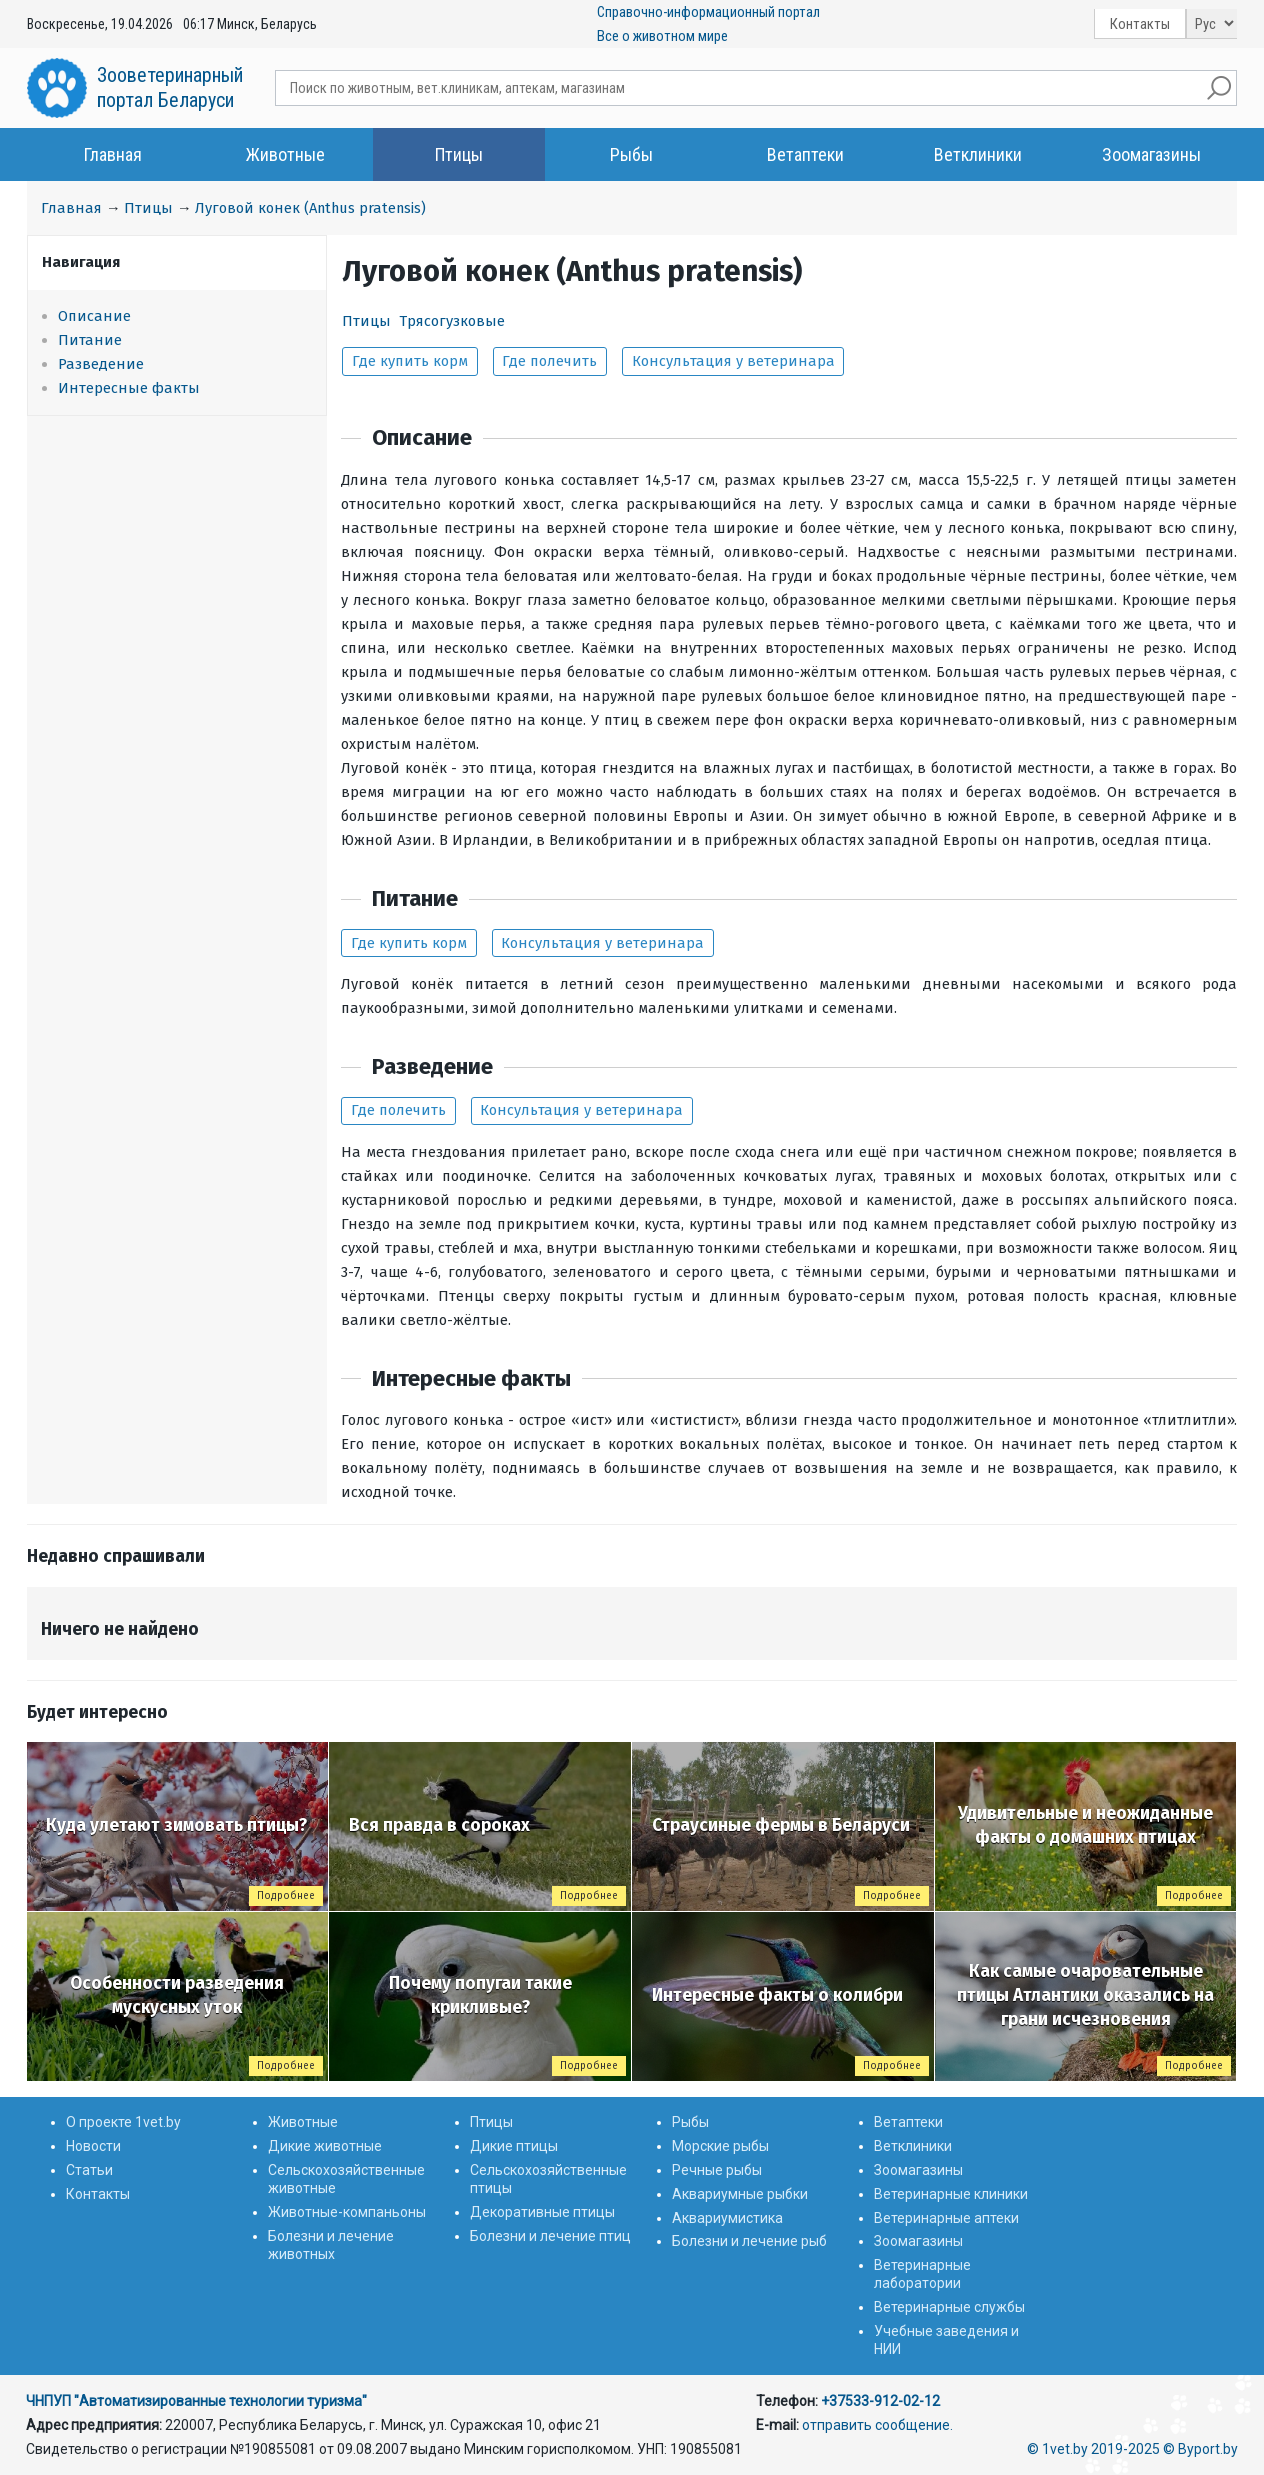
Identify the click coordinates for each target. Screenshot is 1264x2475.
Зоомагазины (1151, 154)
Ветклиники (978, 154)
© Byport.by (1200, 2449)
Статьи (89, 2170)
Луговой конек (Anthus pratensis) (310, 208)
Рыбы (631, 154)
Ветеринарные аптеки (946, 2218)
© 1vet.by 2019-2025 (1093, 2449)
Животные (285, 154)
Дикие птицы (514, 2146)
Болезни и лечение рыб (749, 2241)
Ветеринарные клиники (951, 2194)
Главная (113, 154)
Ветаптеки (805, 154)
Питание (90, 340)
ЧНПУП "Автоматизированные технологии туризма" (196, 2401)
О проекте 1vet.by (123, 2122)
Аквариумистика (727, 2218)
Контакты (1140, 24)
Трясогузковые (452, 321)
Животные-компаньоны (347, 2212)
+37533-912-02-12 (880, 2401)
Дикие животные (325, 2146)
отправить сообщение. (877, 2425)
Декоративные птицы (542, 2212)
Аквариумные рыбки (740, 2194)
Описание (94, 316)
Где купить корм (410, 361)
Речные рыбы (717, 2170)
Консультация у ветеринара (733, 361)
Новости (93, 2146)
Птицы (459, 154)
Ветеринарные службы (949, 2307)
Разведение (101, 364)
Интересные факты (129, 388)
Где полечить (549, 361)
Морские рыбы (720, 2146)
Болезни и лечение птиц (550, 2236)
